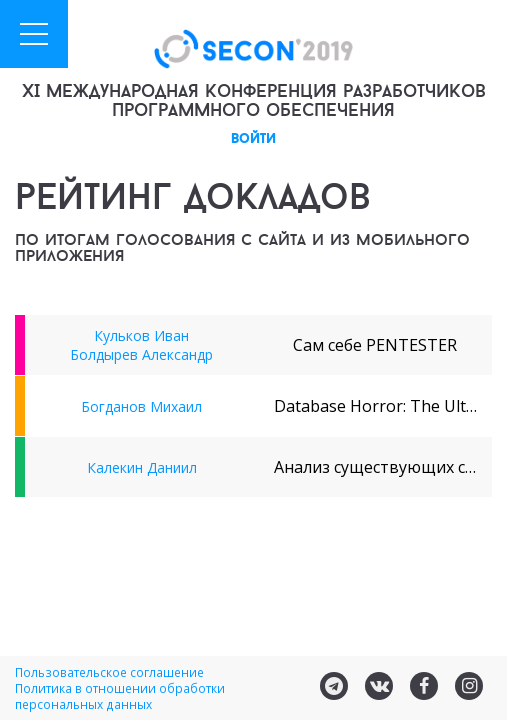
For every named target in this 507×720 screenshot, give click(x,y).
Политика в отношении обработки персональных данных (120, 696)
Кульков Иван (141, 335)
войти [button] (253, 139)
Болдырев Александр (141, 354)
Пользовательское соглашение (109, 672)
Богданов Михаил (141, 406)
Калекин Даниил (142, 467)
